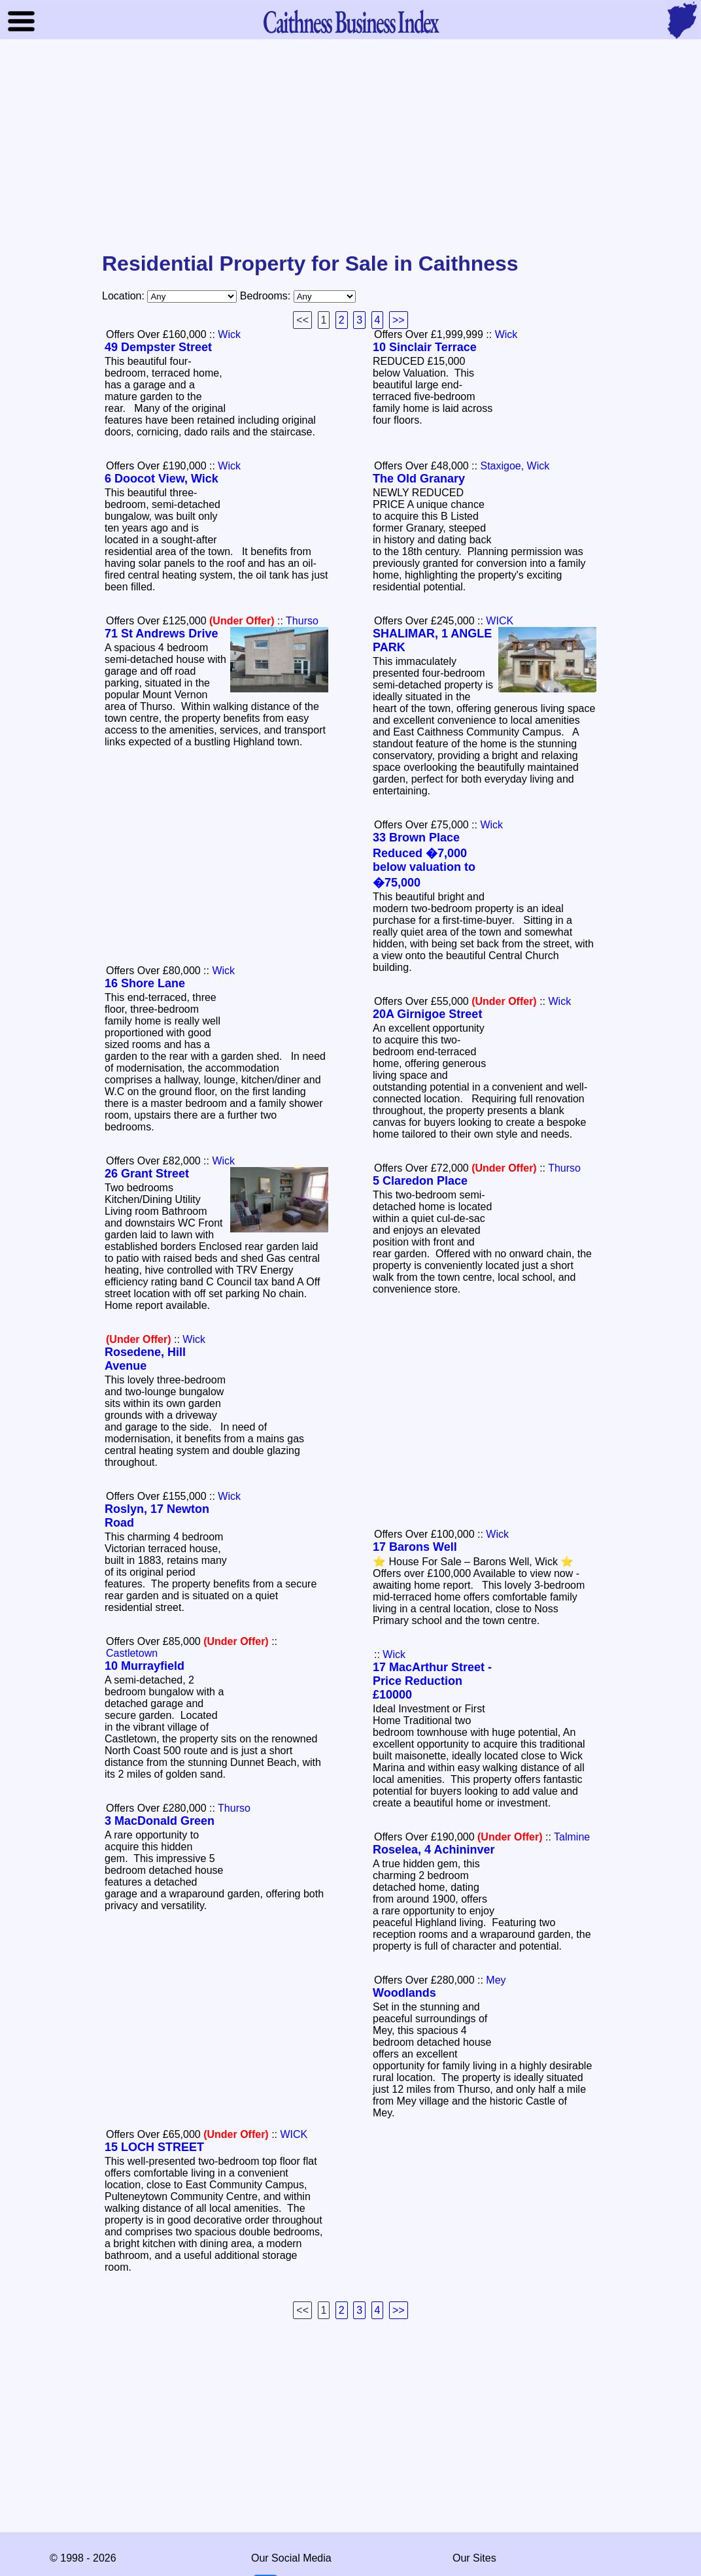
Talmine (572, 1836)
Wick (229, 334)
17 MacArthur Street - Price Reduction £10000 (432, 1681)
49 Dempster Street (158, 347)
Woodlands (404, 1992)
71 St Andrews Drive (161, 633)
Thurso (302, 620)
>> (398, 320)
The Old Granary (419, 478)
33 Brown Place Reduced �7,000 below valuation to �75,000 (424, 860)
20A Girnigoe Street (427, 1014)
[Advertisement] (350, 146)
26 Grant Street (147, 1173)
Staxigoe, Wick (514, 465)
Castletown (132, 1653)
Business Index (350, 21)
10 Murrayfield (144, 1665)
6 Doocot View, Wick (161, 478)
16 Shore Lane (145, 983)
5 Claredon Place (420, 1180)
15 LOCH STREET (154, 2147)
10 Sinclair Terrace (425, 347)
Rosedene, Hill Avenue (145, 1359)
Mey (495, 1980)
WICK (499, 620)
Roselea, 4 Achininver (433, 1849)
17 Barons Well (415, 1546)
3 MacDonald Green (159, 1820)
